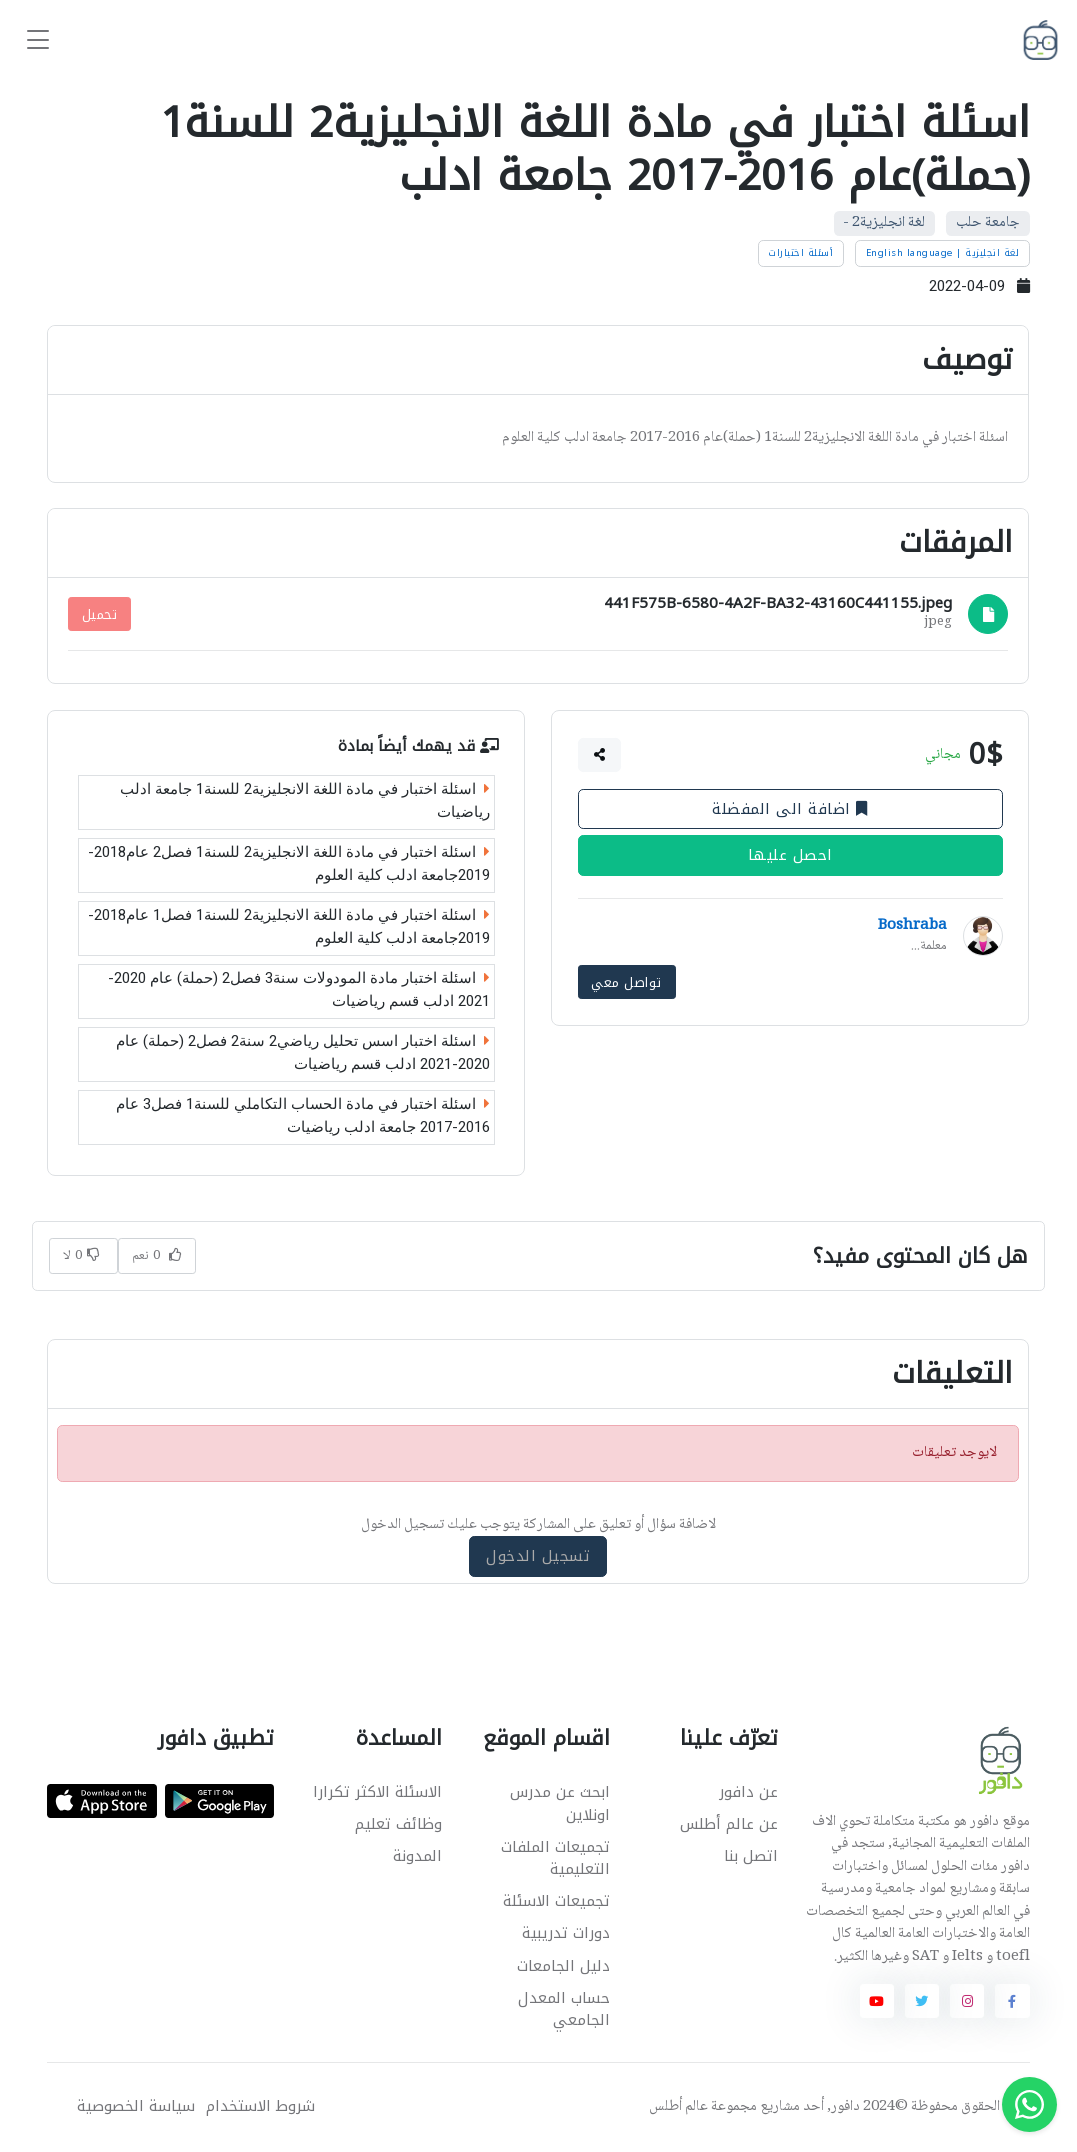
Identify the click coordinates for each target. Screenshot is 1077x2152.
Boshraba (912, 926)
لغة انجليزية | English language (943, 253)
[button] (600, 755)
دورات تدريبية (566, 1933)
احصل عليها (790, 855)
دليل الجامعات (563, 1966)
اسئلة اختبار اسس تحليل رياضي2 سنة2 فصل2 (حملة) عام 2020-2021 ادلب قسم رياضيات (303, 1052)
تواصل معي (627, 981)
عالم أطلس (678, 2107)
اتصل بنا (751, 1856)
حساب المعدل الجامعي (564, 2009)
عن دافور (748, 1792)
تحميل (100, 614)
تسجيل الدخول (539, 1556)
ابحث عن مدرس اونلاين (560, 1803)
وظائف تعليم (398, 1824)
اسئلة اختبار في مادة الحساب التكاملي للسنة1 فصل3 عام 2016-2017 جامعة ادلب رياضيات (303, 1115)
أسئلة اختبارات (800, 253)
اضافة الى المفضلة (791, 809)
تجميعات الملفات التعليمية (555, 1858)
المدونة (417, 1856)
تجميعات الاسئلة (556, 1901)
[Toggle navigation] (38, 40)
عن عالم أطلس (729, 1824)
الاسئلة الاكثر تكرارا (377, 1792)
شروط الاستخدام (260, 2106)
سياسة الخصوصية (136, 2106)
